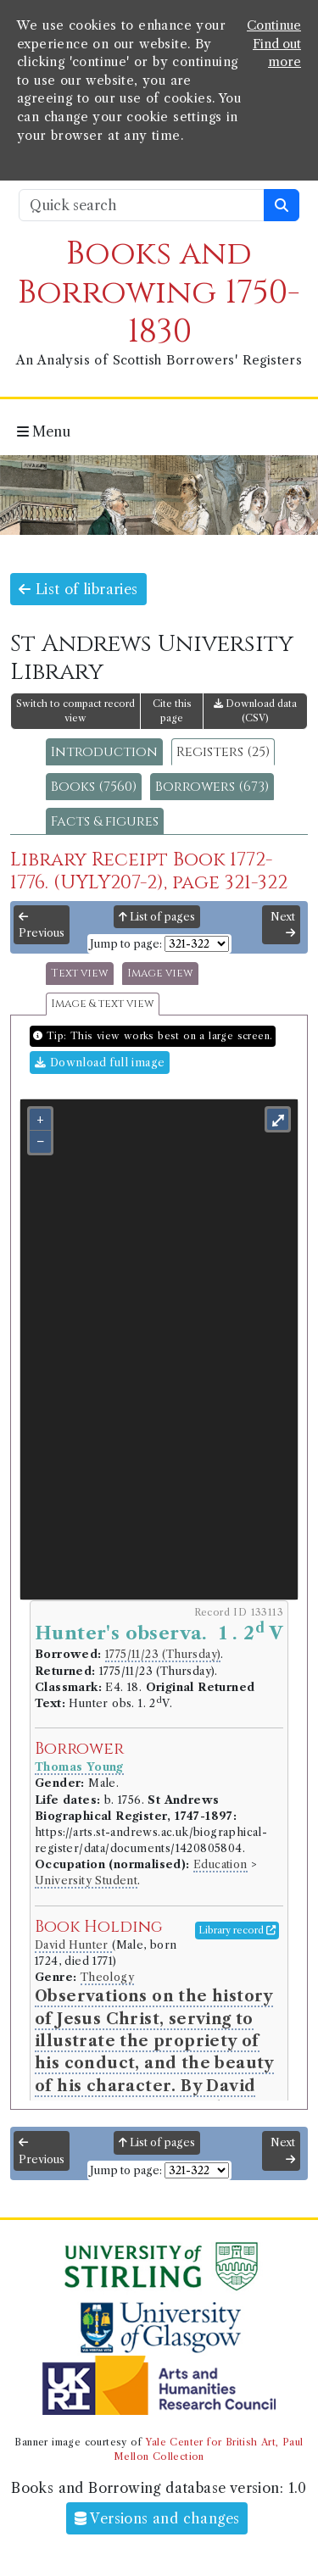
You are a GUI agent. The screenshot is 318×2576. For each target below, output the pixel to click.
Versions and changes (157, 2518)
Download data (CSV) (255, 711)
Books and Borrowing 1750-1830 (159, 292)
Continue (274, 25)
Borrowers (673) (212, 786)
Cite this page (172, 711)
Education (220, 1864)
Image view (160, 973)
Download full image (100, 1062)
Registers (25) (223, 752)
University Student (86, 1880)
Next (283, 924)
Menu (43, 431)
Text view (80, 973)
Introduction (104, 752)
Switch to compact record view (75, 711)
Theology (107, 1977)
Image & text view (102, 1004)
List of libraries (78, 589)
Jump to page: (126, 943)
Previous (41, 925)
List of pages (157, 916)
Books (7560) (94, 786)
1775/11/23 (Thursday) (162, 1654)
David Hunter (73, 1945)
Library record (237, 1930)
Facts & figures (105, 821)
